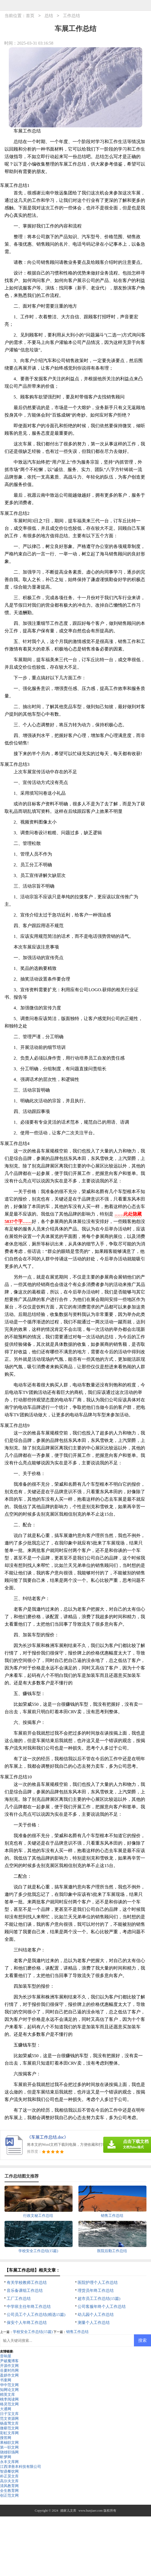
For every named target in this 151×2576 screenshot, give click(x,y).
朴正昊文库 (9, 2476)
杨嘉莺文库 (9, 2423)
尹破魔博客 (9, 2361)
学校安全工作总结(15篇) (33, 2332)
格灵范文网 (9, 2404)
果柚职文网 (9, 2443)
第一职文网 (9, 2447)
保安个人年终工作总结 (27, 2322)
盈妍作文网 (9, 2375)
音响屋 (5, 2356)
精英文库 (7, 2395)
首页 (30, 16)
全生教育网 (9, 2491)
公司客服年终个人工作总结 (102, 2306)
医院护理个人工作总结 (98, 2282)
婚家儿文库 (68, 2510)
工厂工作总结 (19, 2298)
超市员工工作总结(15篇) (99, 2298)
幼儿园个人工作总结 (96, 2314)
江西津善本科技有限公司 (20, 2467)
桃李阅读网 (9, 2399)
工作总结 (71, 16)
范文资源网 (9, 2419)
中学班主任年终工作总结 (29, 2306)
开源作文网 (9, 2366)
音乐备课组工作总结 (25, 2290)
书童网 (5, 2380)
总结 (49, 16)
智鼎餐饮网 (9, 2471)
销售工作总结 (77, 2332)
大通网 (5, 2409)
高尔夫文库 (9, 2481)
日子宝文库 (9, 2414)
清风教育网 (9, 2486)
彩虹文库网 (9, 2433)
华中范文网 (9, 2385)
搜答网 (5, 2438)
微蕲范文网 (9, 2428)
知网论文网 (9, 2390)
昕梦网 (5, 2457)
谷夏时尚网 (9, 2371)
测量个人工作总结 (94, 2322)
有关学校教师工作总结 (27, 2282)
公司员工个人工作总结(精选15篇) (36, 2314)
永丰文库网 (9, 2462)
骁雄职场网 (9, 2452)
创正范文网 (9, 2495)
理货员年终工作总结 (96, 2290)
